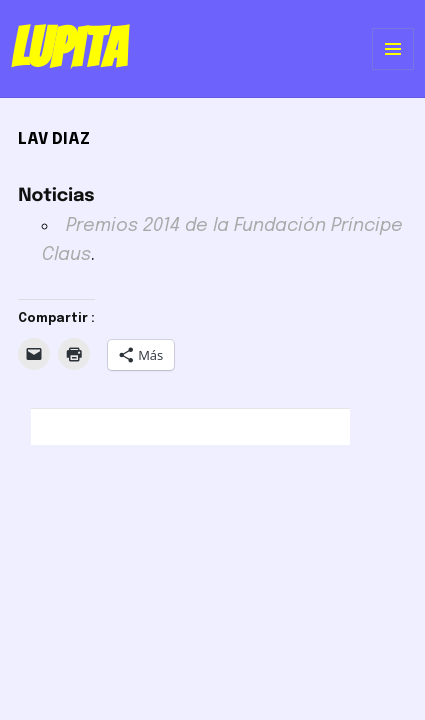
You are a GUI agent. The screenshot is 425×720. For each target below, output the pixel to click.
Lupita (68, 48)
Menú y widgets (393, 69)
